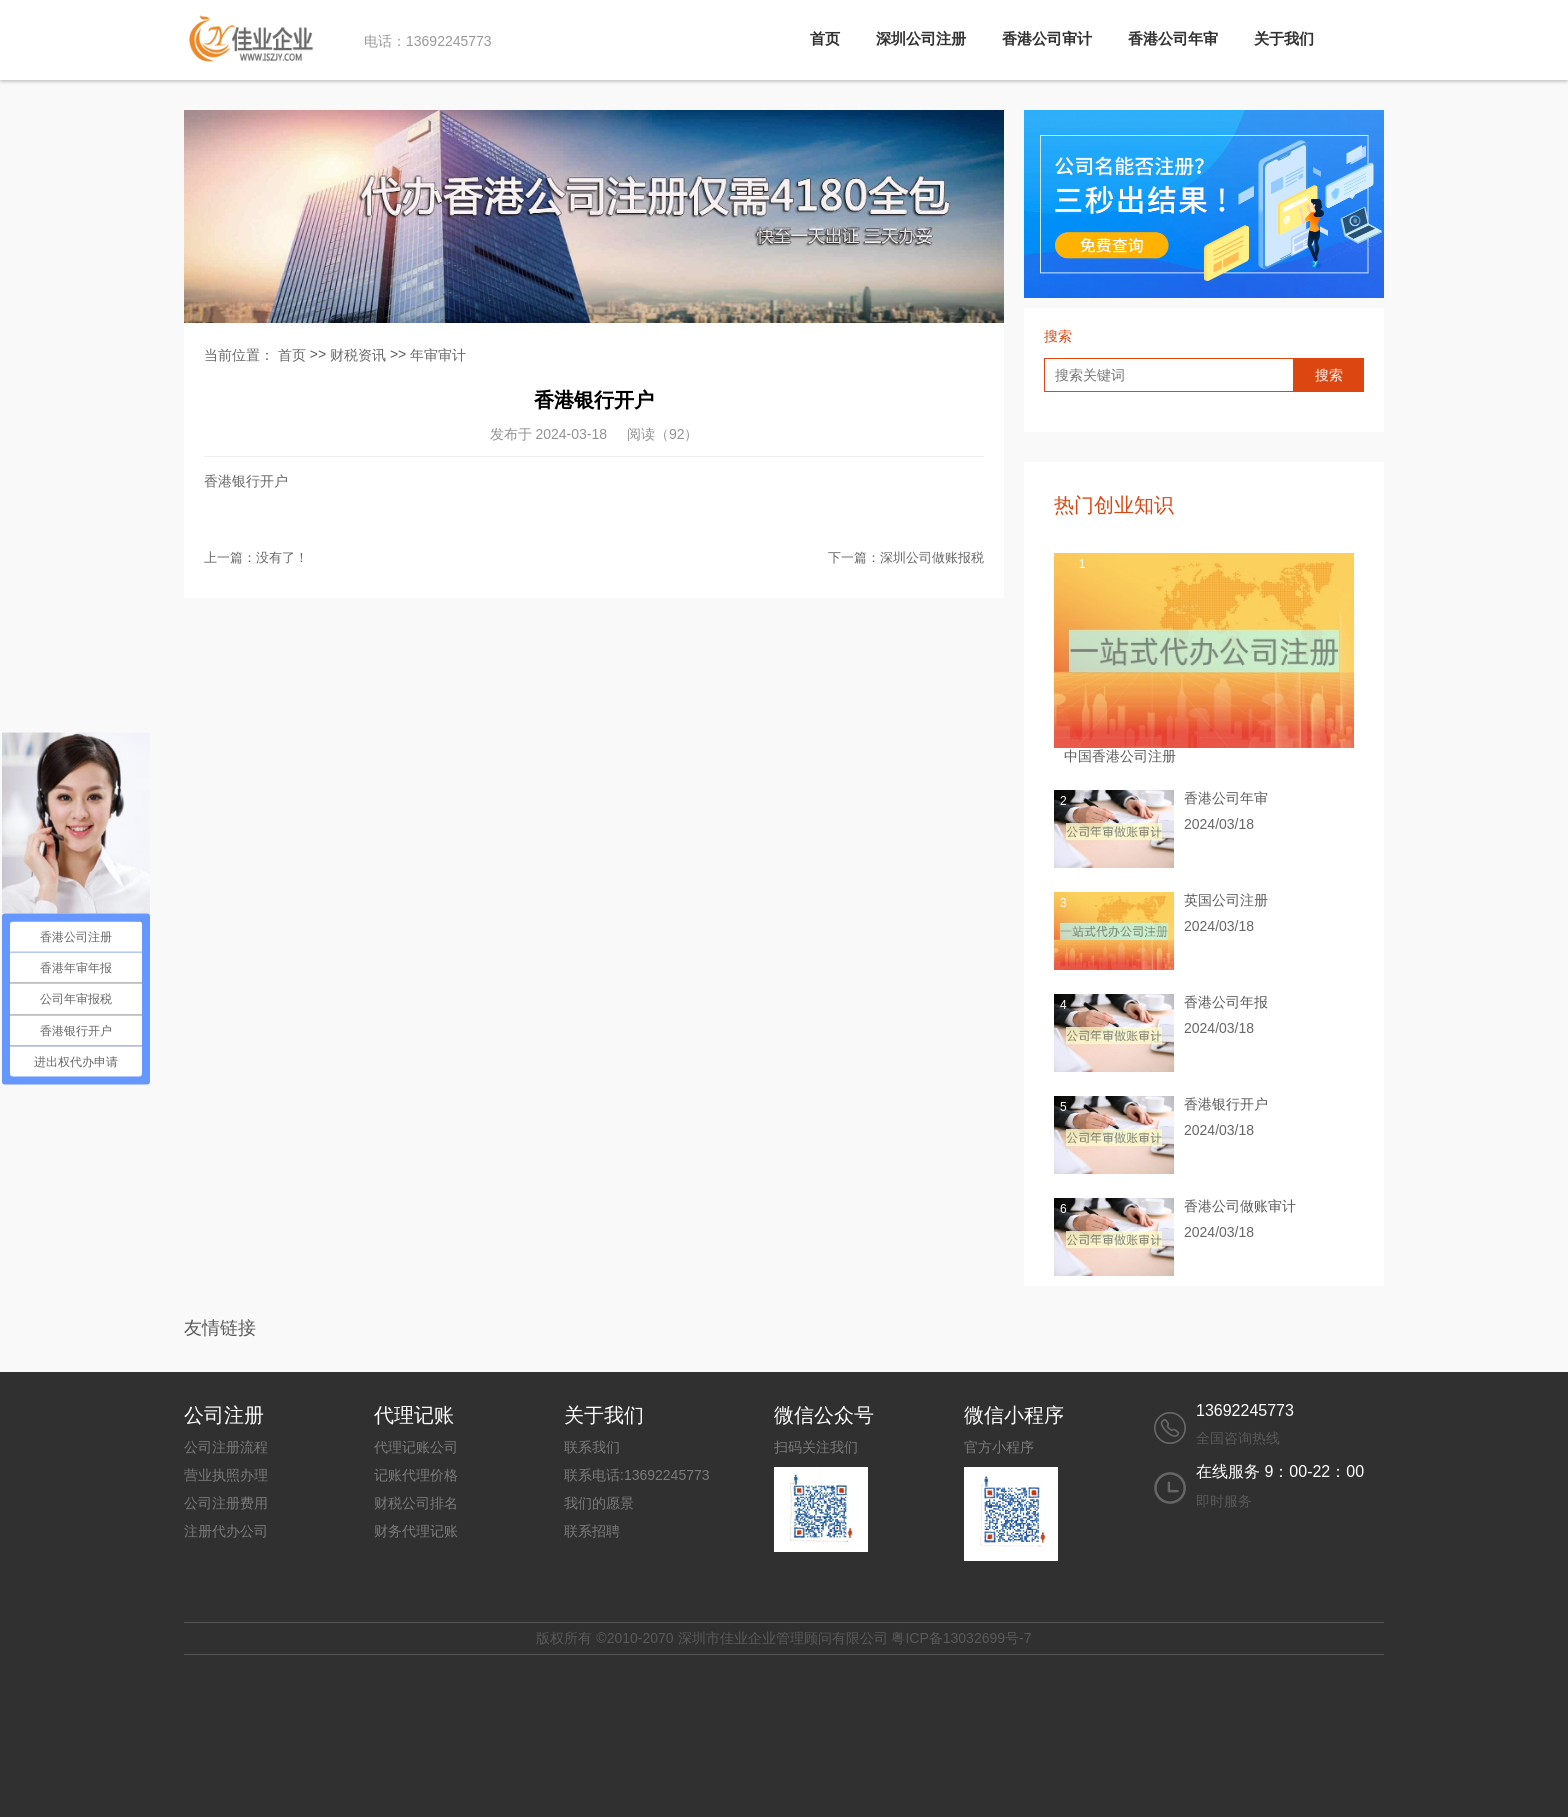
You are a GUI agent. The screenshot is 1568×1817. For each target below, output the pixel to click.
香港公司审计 (1047, 38)
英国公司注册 (1226, 900)
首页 (825, 38)
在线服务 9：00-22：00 (1280, 1471)
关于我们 (1284, 38)
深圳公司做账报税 (932, 557)
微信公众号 (824, 1415)
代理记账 (414, 1415)
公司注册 (224, 1415)
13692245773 (1245, 1410)
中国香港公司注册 (1120, 756)
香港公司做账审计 (1240, 1206)
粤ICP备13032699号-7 (961, 1638)
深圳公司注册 (921, 38)
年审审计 (438, 355)
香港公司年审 (1173, 38)
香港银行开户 (1226, 1104)
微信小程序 (1014, 1415)
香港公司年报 (1226, 1002)
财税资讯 (358, 355)
